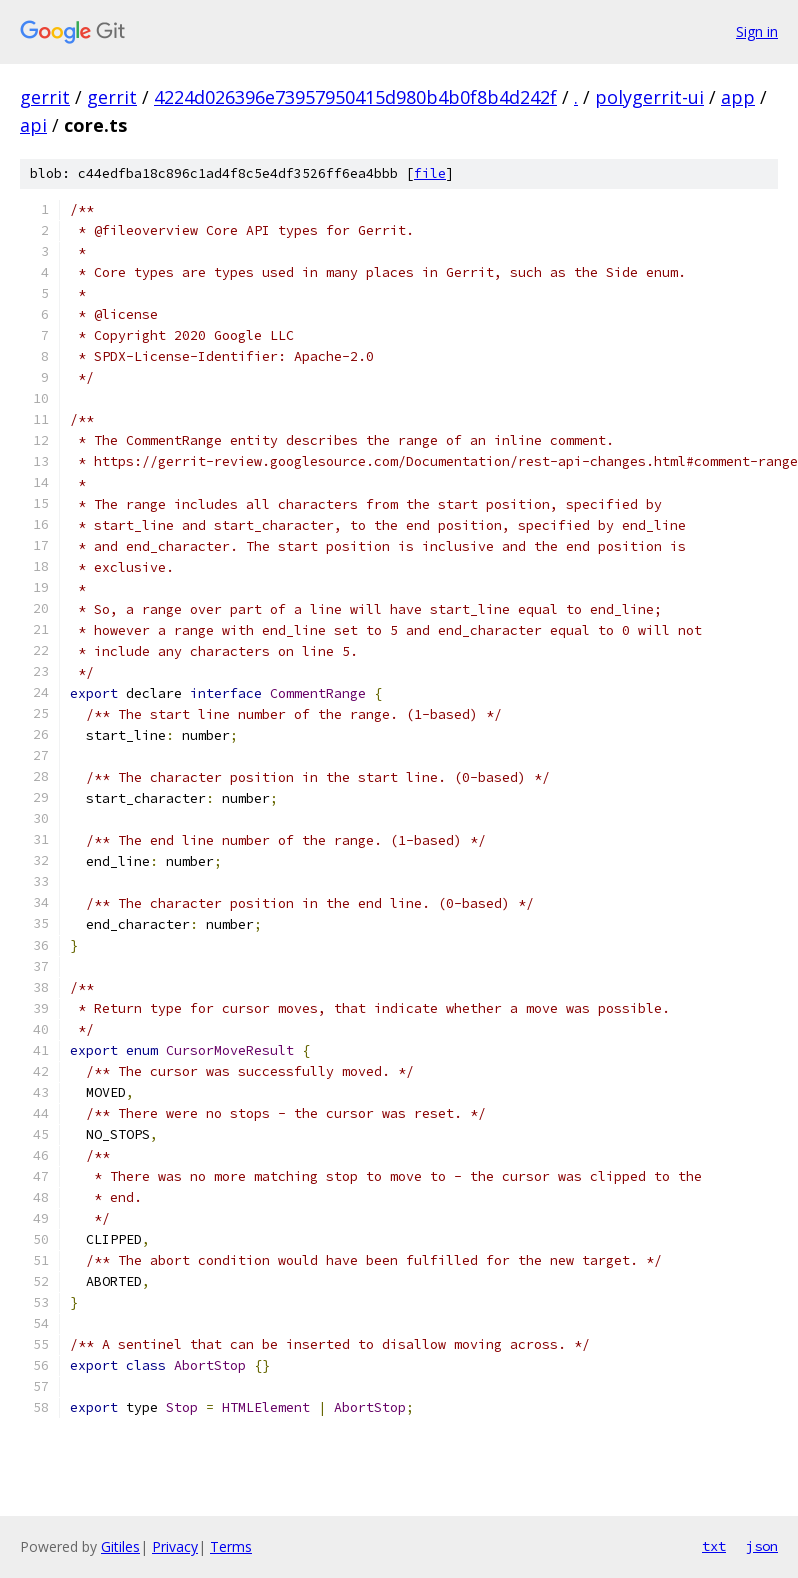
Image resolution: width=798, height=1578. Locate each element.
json (762, 1546)
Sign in (757, 31)
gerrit (45, 97)
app (738, 97)
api (33, 125)
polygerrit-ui (649, 97)
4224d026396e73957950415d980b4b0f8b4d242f (355, 97)
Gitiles (120, 1546)
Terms (231, 1546)
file (430, 173)
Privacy (175, 1546)
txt (714, 1546)
